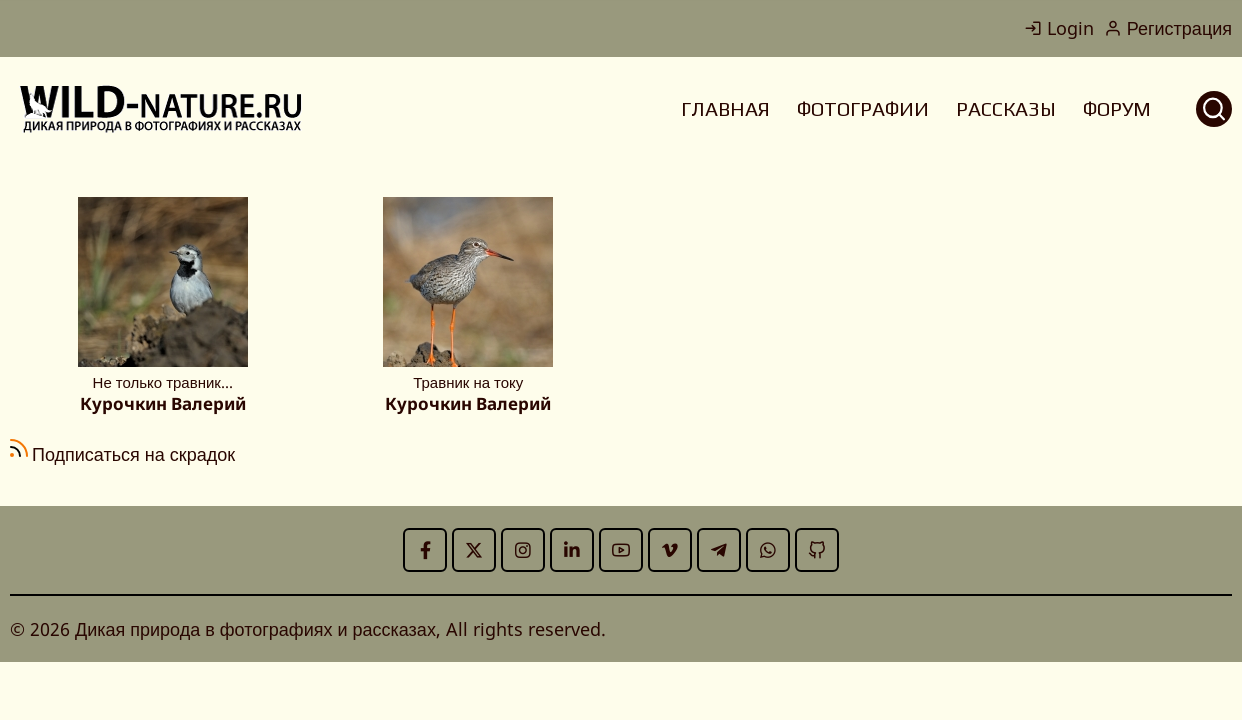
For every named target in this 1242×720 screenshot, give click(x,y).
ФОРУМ (1117, 108)
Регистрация (1168, 28)
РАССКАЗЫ (1006, 108)
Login (1059, 28)
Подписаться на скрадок (133, 454)
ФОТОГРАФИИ (863, 108)
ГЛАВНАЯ (725, 108)
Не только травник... (163, 382)
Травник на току (468, 382)
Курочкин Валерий (163, 403)
